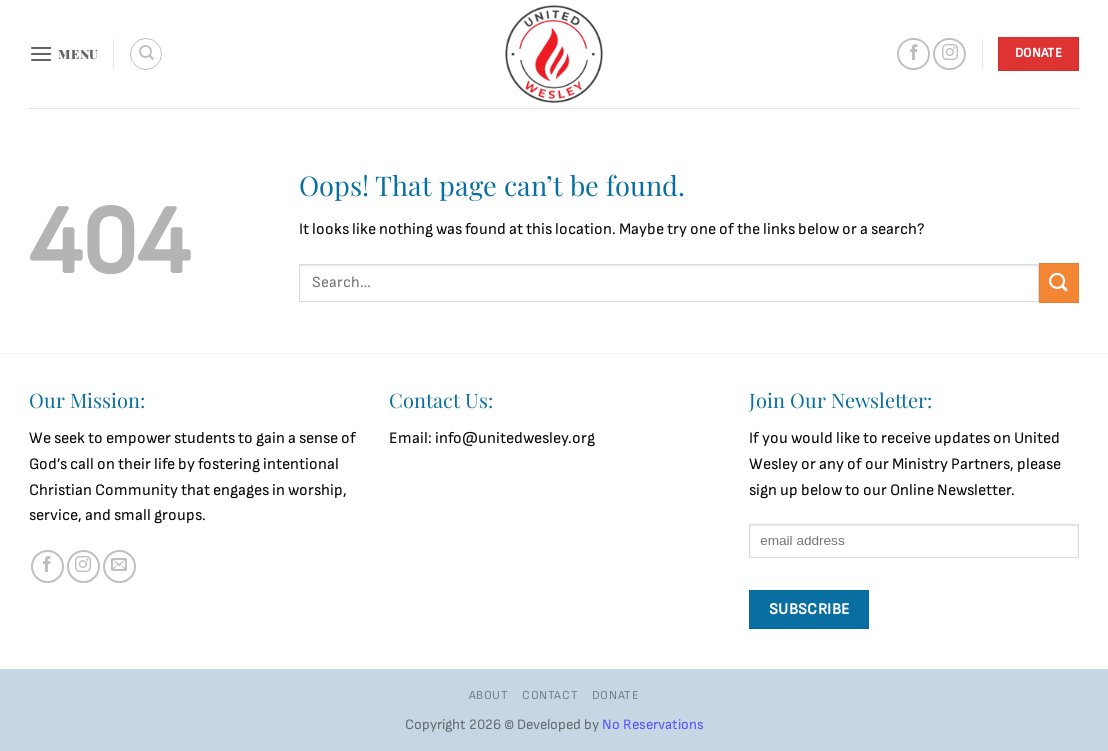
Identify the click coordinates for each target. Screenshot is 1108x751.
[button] (64, 53)
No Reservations (653, 724)
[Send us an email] (119, 566)
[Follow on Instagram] (949, 54)
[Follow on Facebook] (913, 54)
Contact (550, 695)
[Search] (146, 54)
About (489, 695)
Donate (616, 695)
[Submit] (1059, 282)
